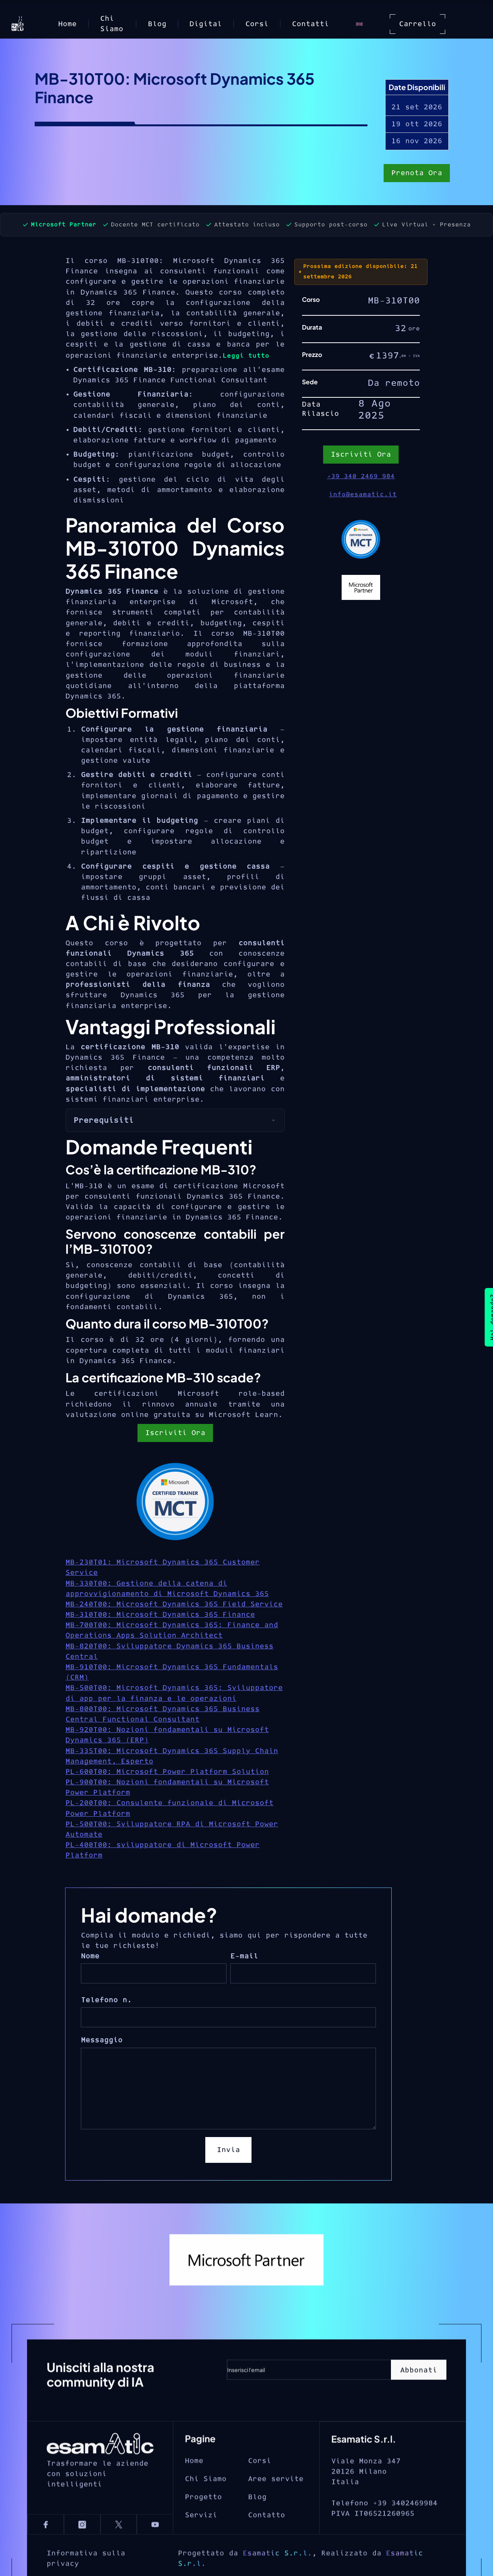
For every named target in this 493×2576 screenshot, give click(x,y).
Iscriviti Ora (175, 1433)
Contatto (266, 2540)
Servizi (201, 2540)
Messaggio (101, 2040)
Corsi (256, 24)
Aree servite (276, 2504)
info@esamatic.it (363, 494)
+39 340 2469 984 (361, 476)
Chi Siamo (111, 24)
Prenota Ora (416, 174)
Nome (90, 1956)
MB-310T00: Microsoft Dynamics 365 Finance (160, 1614)
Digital (205, 24)
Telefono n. (106, 2000)
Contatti (310, 24)
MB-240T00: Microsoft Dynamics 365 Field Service (174, 1604)
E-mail (244, 1956)
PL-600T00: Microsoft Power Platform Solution (167, 1771)
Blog (157, 24)
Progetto (203, 2522)
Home (67, 24)
